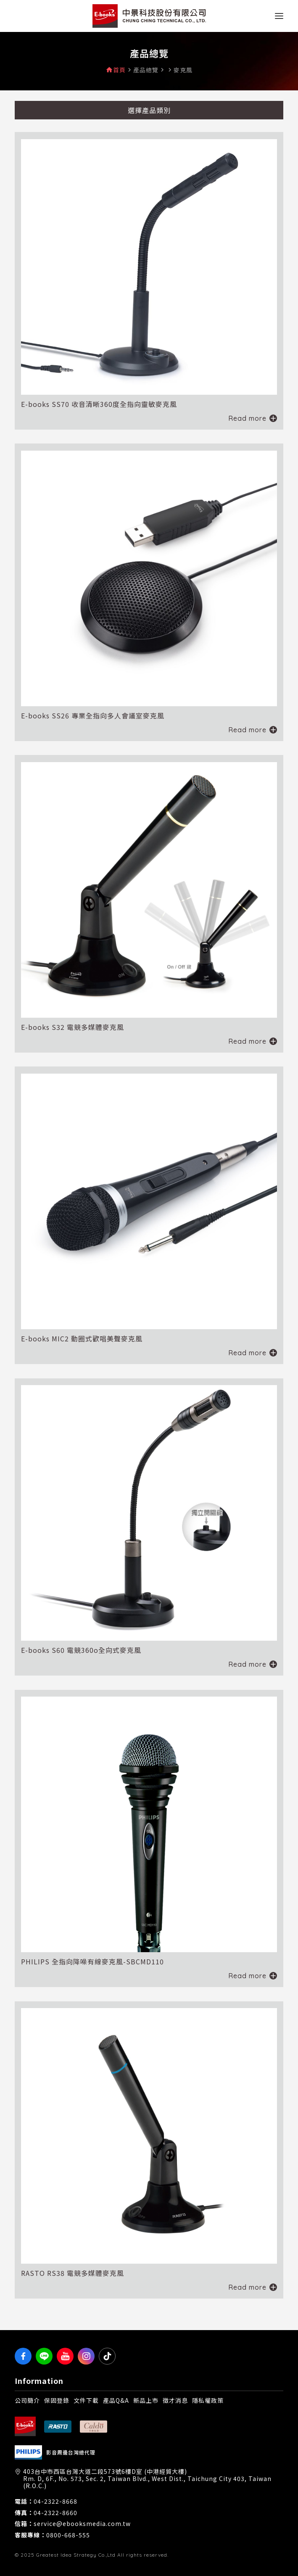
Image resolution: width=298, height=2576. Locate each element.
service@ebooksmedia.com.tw (82, 2523)
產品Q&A (116, 2400)
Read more (247, 418)
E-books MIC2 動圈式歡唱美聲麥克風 (81, 1338)
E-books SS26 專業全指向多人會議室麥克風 (92, 715)
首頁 (119, 70)
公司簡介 (27, 2400)
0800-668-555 (68, 2535)
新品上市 (145, 2400)
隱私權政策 (208, 2400)
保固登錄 (56, 2400)
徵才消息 (175, 2400)
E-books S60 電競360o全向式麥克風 (81, 1650)
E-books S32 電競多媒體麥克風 (72, 1027)
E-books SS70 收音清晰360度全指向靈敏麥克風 (99, 404)
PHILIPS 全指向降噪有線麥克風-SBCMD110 (92, 1961)
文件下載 (86, 2400)
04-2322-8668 (55, 2501)
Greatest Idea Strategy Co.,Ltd (76, 2555)
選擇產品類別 (149, 110)
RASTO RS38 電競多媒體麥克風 (72, 2273)
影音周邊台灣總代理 (70, 2452)
